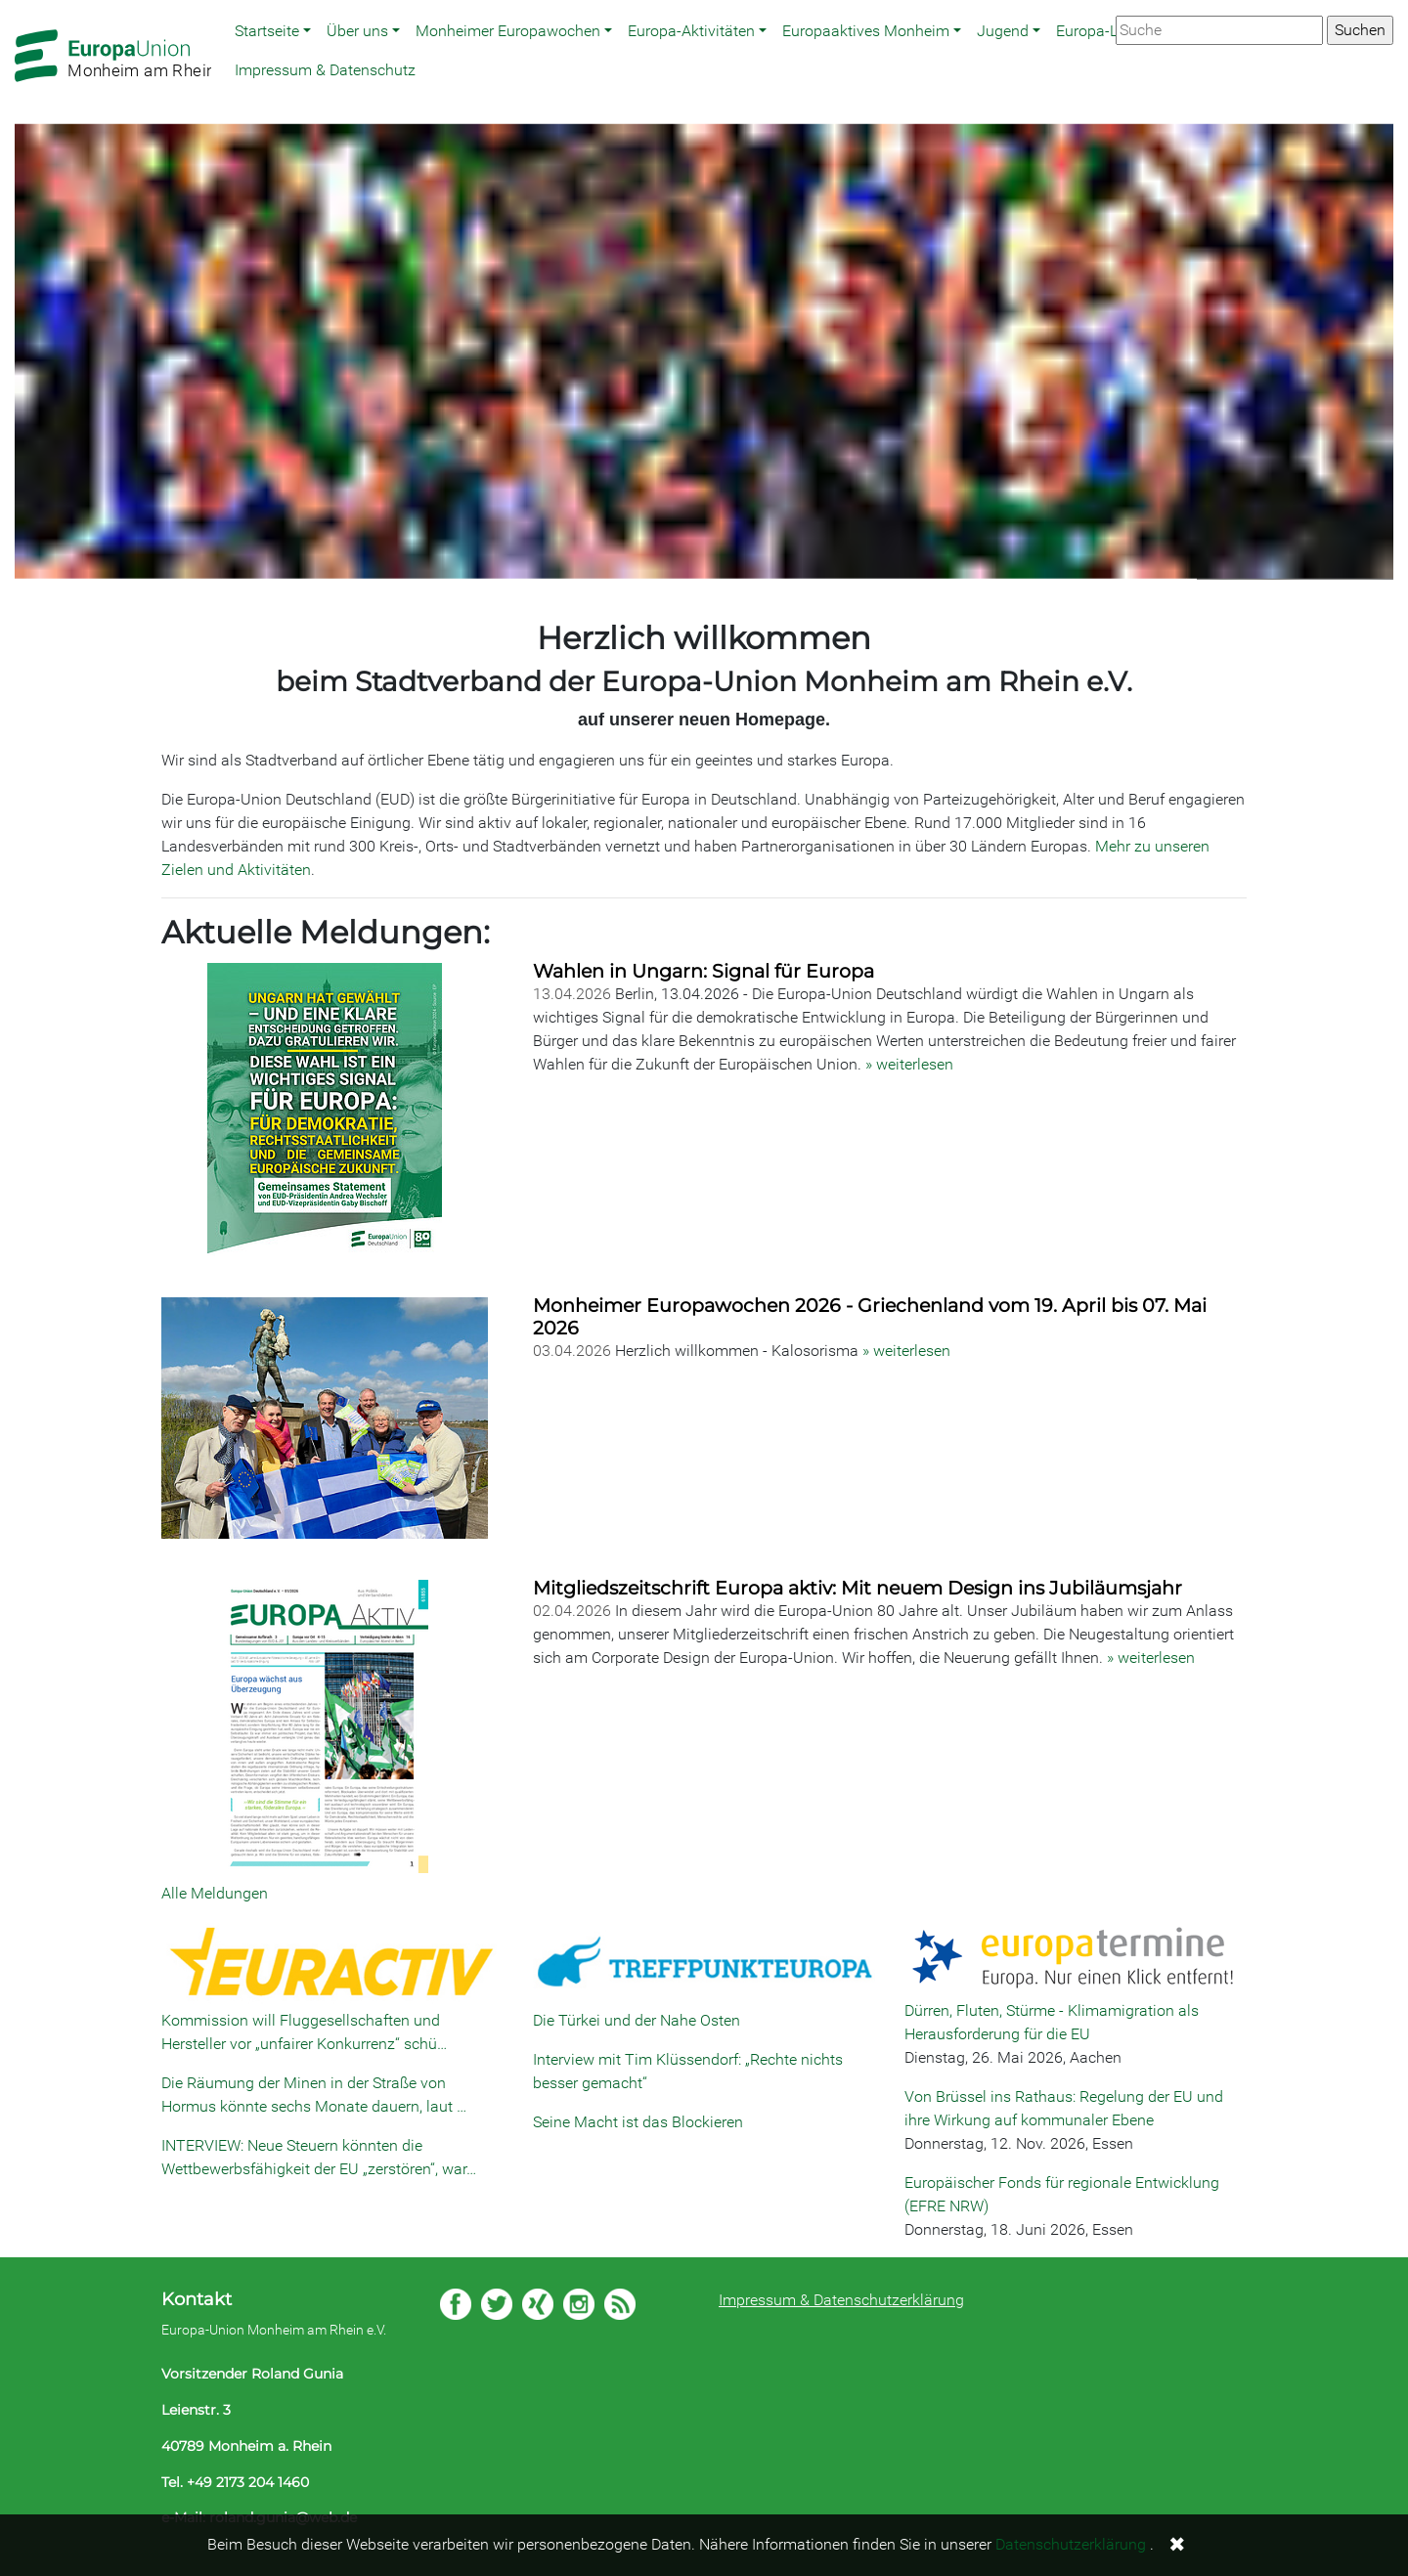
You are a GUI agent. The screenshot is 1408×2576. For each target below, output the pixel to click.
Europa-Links (1101, 31)
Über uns (357, 31)
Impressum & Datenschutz (325, 70)
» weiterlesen (909, 1064)
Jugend (1003, 31)
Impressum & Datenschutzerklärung (841, 2300)
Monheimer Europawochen (508, 31)
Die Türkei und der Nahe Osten (636, 2020)
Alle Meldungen (214, 1893)
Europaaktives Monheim (865, 31)
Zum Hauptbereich (16, 1)
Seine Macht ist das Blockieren (638, 2122)
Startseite (267, 31)
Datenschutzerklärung (1070, 2544)
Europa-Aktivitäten (691, 31)
